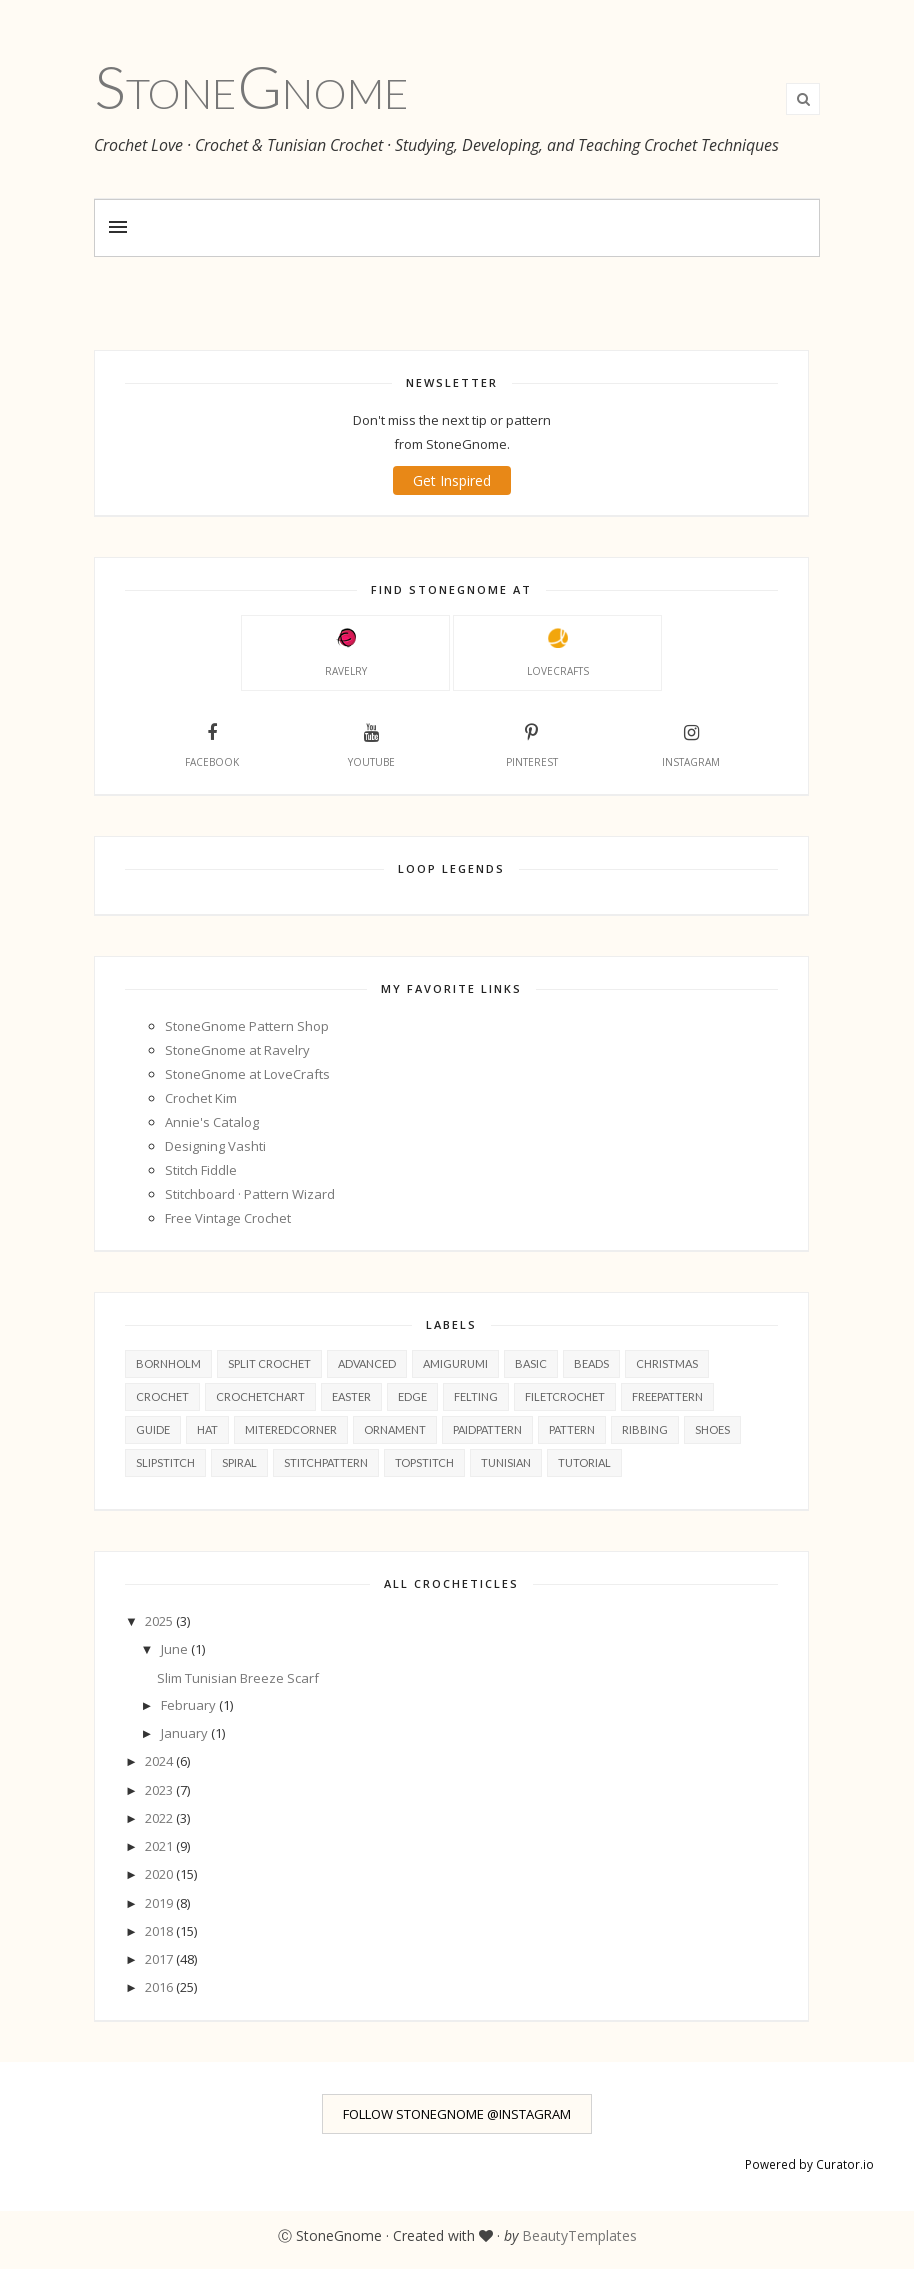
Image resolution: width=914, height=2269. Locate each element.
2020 (160, 1874)
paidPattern (487, 1429)
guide (153, 1429)
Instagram (691, 743)
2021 (160, 1846)
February (190, 1705)
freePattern (667, 1396)
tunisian (506, 1462)
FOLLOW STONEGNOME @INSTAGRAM (457, 2114)
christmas (667, 1363)
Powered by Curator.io (809, 2164)
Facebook (212, 743)
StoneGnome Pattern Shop (247, 1026)
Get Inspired (452, 480)
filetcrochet (565, 1396)
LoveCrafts (558, 652)
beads (591, 1363)
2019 (160, 1903)
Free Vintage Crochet (228, 1218)
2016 (160, 1987)
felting (476, 1396)
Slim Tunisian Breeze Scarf (238, 1678)
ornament (395, 1429)
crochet (162, 1396)
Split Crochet (269, 1363)
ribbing (645, 1429)
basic (531, 1363)
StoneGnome (251, 86)
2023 (160, 1790)
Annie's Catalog (212, 1122)
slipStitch (165, 1462)
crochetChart (260, 1396)
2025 (160, 1621)
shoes (712, 1429)
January (186, 1733)
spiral (239, 1462)
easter (351, 1396)
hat (207, 1429)
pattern (572, 1429)
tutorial (584, 1462)
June (176, 1649)
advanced (367, 1363)
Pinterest (532, 743)
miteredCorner (291, 1429)
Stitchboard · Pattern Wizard (250, 1194)
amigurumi (455, 1363)
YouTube (371, 743)
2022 (160, 1818)
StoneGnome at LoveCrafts (247, 1074)
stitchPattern (326, 1462)
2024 (160, 1761)
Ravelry (346, 652)
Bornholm (168, 1363)
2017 (160, 1959)
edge (412, 1396)
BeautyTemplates (579, 2235)
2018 (160, 1931)
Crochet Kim (201, 1098)
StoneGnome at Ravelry (237, 1050)
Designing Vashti (215, 1146)
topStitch (424, 1462)
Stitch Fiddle (201, 1170)
